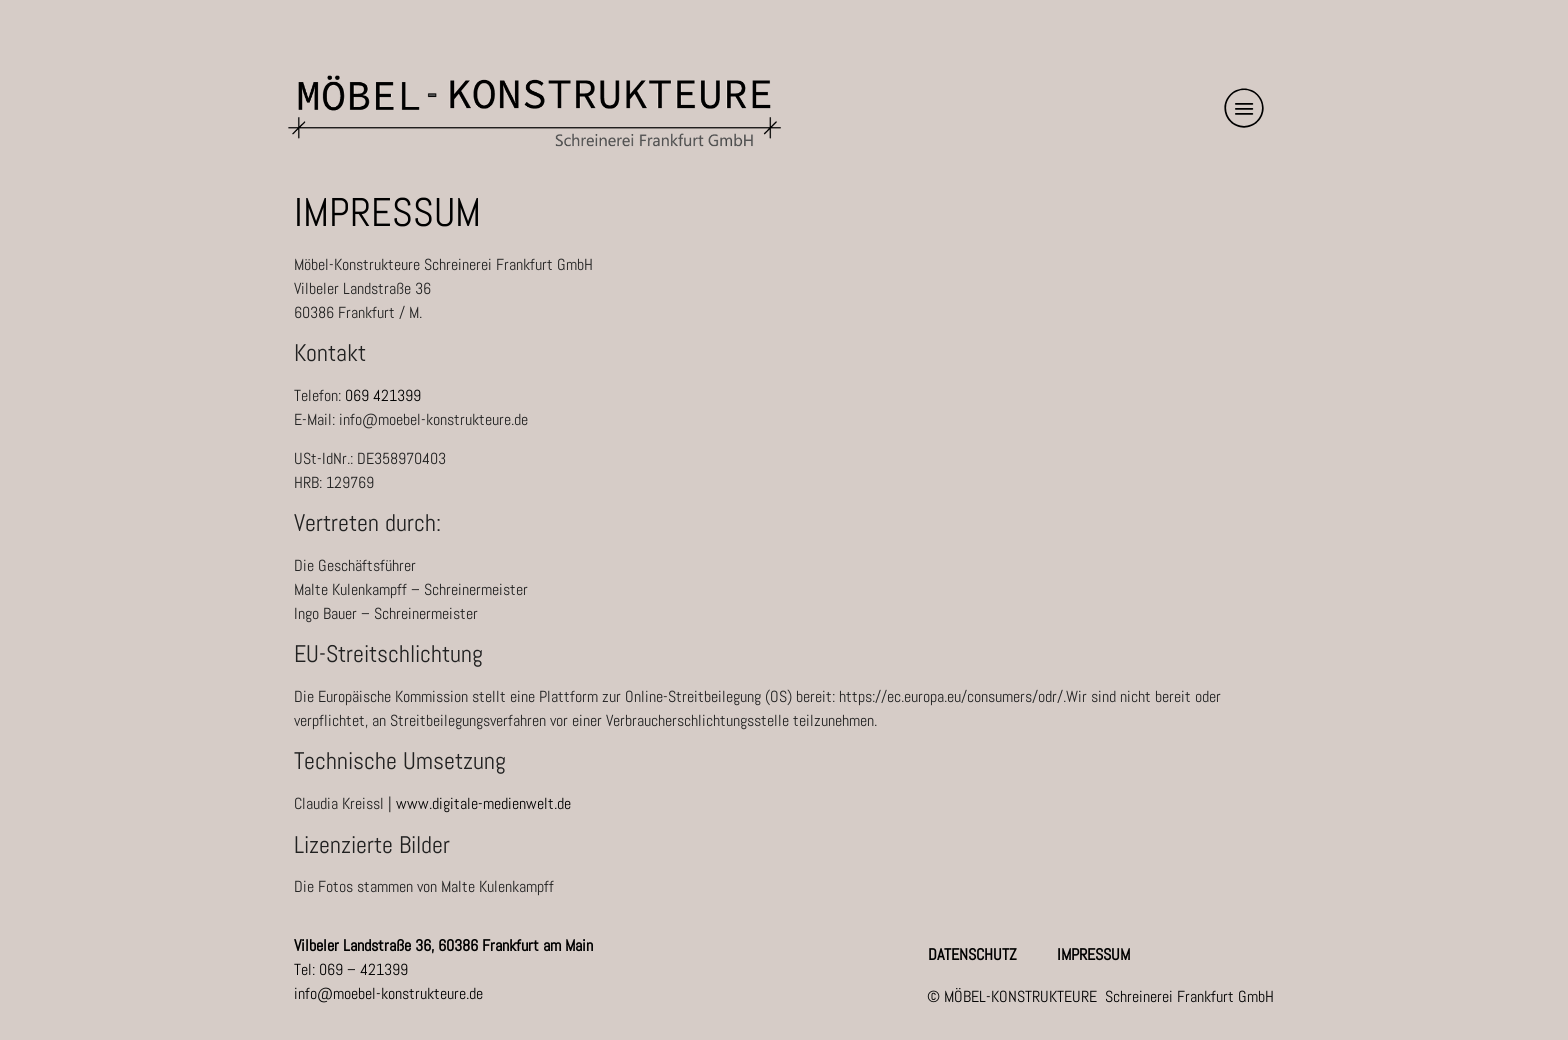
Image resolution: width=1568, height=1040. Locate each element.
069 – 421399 (363, 969)
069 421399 (383, 395)
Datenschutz (972, 955)
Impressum (1093, 955)
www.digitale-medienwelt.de (483, 803)
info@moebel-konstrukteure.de (388, 993)
